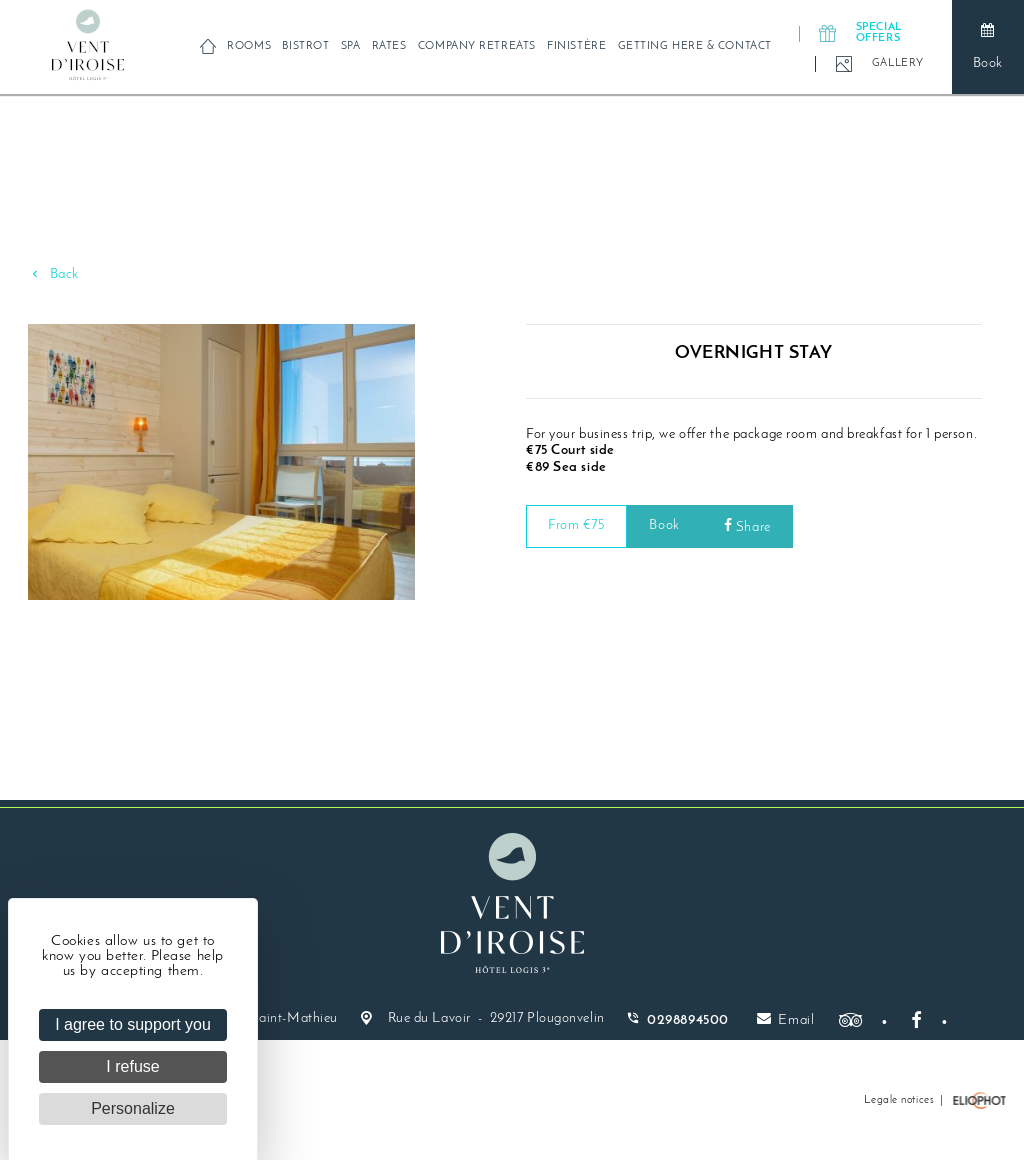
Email (785, 1019)
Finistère (576, 46)
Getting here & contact (695, 46)
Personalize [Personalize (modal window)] (133, 1108)
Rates (389, 46)
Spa (351, 46)
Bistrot (305, 46)
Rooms (249, 46)
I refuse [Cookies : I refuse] (132, 1066)
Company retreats (477, 46)
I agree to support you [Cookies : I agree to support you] (133, 1024)
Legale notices (899, 1100)
